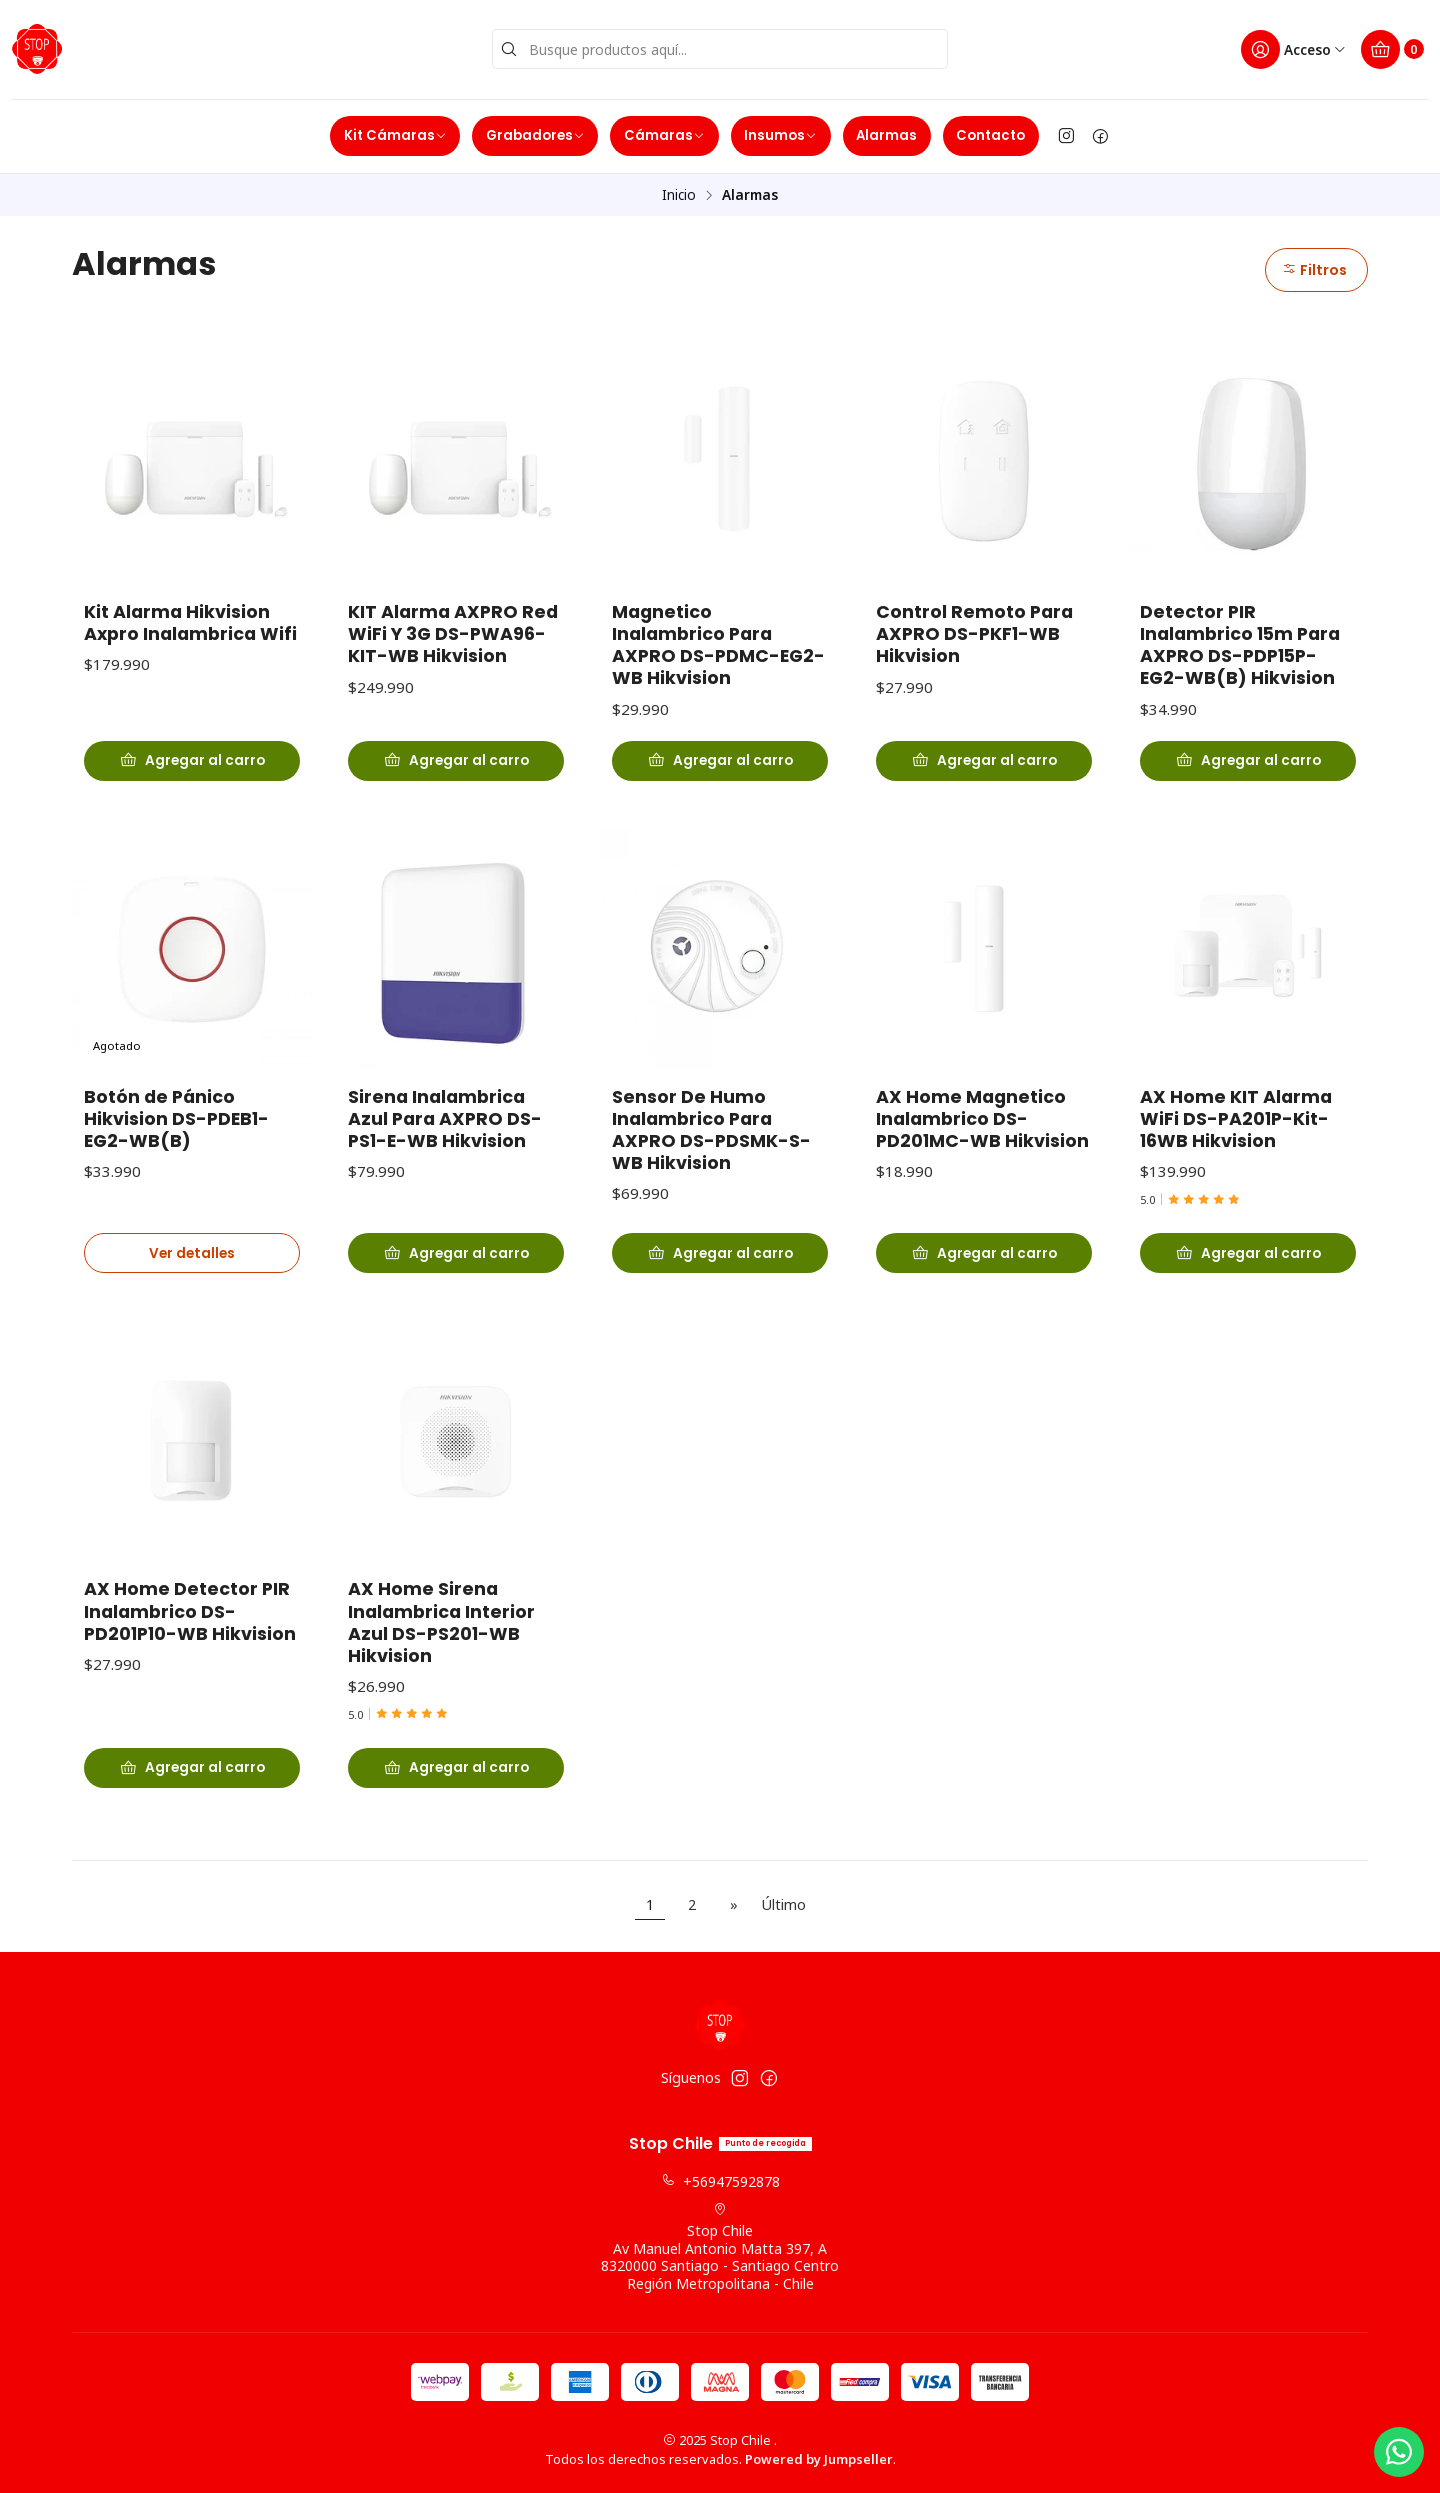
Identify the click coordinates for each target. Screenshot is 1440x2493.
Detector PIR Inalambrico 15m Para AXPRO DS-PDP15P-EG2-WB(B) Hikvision (1240, 645)
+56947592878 (720, 2181)
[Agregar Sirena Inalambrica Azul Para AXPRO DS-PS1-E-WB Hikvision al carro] (456, 1266)
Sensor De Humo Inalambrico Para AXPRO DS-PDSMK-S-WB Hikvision (711, 1142)
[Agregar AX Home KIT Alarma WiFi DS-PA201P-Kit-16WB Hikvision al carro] (1248, 1266)
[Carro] (1392, 49)
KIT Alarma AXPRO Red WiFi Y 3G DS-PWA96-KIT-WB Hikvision (453, 634)
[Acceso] (1294, 49)
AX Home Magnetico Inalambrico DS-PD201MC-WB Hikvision (982, 1131)
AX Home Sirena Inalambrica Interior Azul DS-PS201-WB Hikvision (441, 1635)
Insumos (780, 135)
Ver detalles (192, 1265)
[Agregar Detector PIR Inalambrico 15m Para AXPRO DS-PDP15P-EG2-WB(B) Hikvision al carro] (1248, 761)
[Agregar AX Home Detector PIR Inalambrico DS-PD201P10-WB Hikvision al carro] (192, 1781)
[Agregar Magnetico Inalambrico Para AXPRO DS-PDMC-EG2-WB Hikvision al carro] (720, 761)
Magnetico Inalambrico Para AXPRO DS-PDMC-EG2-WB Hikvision (718, 645)
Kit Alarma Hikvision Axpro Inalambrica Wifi (190, 623)
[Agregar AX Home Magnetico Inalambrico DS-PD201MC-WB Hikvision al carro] (984, 1266)
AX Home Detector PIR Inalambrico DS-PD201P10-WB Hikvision (190, 1624)
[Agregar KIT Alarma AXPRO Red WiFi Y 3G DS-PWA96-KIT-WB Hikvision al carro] (456, 761)
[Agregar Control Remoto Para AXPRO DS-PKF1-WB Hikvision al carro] (984, 761)
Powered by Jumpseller (819, 2459)
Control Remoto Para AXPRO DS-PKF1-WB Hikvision (974, 634)
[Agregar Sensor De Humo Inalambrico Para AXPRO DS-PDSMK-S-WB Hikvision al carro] (720, 1266)
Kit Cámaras (395, 135)
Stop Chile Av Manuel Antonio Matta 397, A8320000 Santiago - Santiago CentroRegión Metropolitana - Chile (720, 2247)
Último (783, 1904)
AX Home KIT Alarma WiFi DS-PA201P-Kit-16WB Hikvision (1236, 1131)
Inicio (679, 195)
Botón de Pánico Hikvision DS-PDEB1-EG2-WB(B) (176, 1131)
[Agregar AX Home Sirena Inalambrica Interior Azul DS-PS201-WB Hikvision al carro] (456, 1781)
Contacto (990, 135)
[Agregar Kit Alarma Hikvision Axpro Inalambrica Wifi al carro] (192, 761)
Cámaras (664, 135)
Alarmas (886, 135)
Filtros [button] (1314, 270)
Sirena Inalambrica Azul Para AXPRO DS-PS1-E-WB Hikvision (445, 1131)
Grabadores (535, 135)
